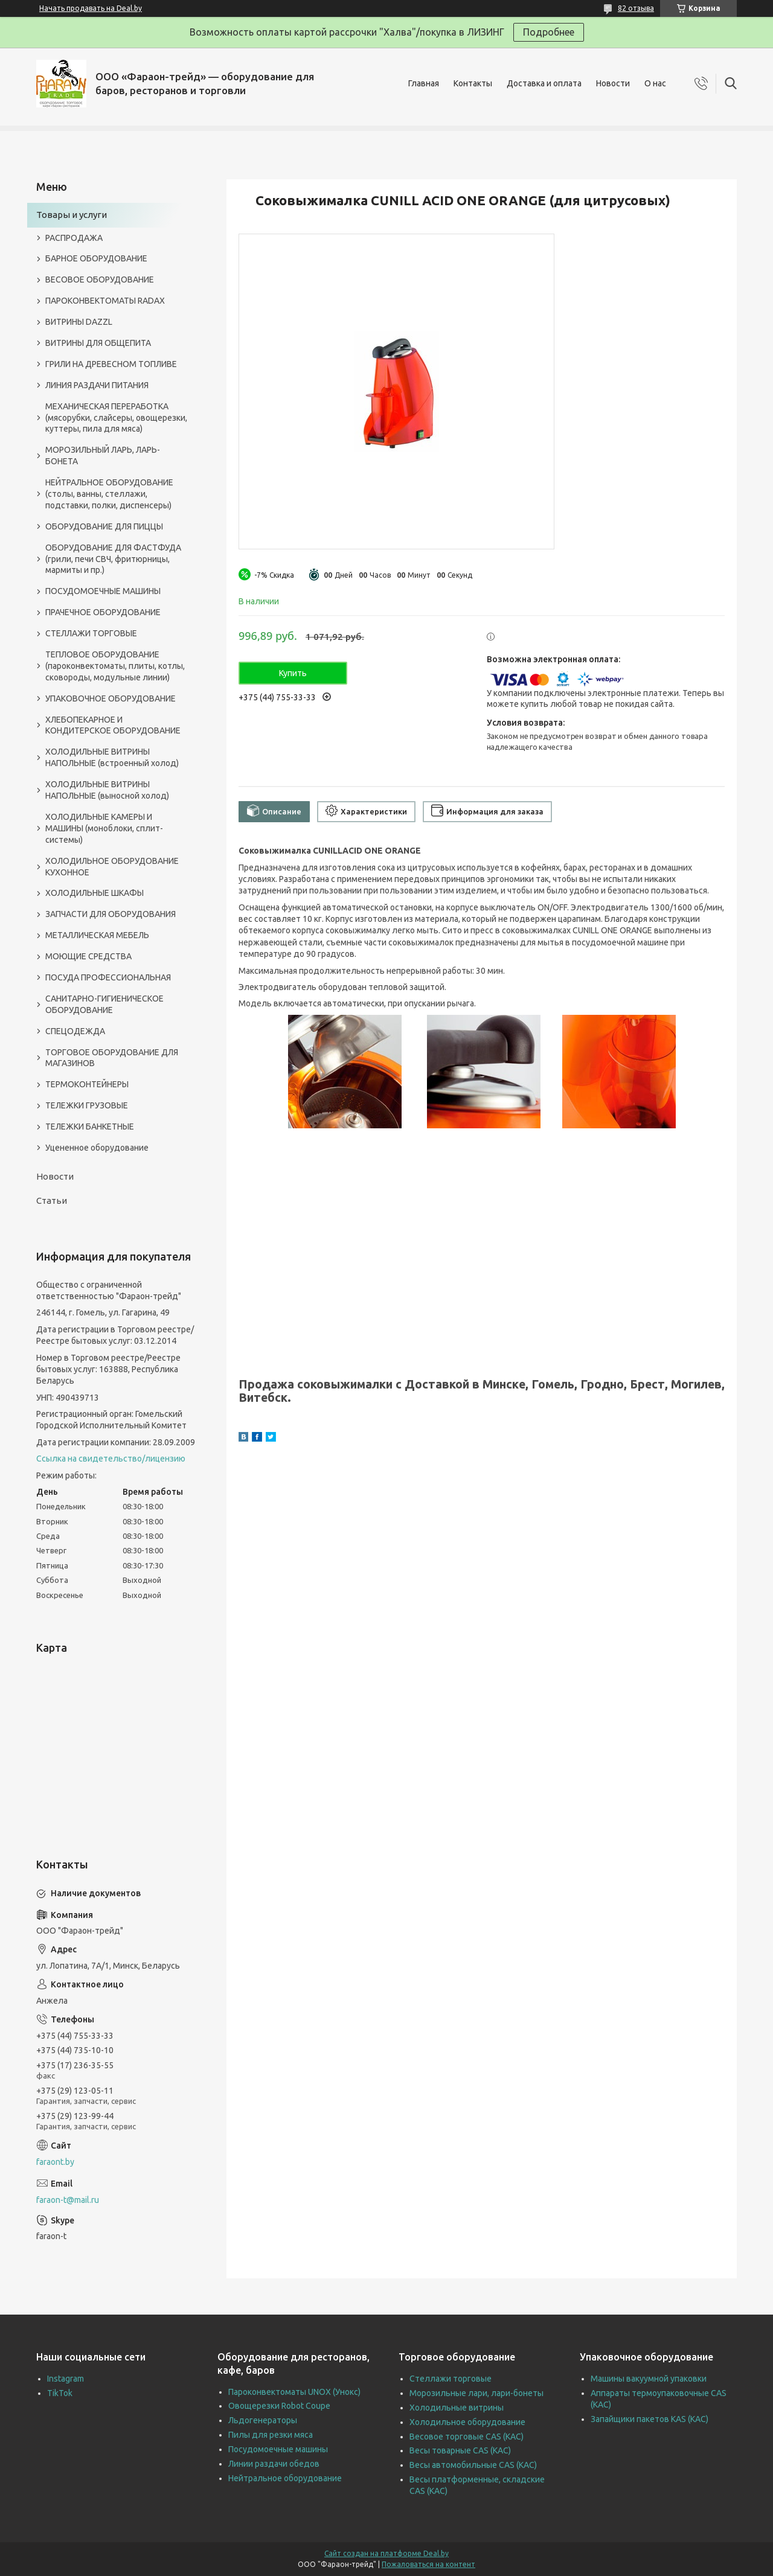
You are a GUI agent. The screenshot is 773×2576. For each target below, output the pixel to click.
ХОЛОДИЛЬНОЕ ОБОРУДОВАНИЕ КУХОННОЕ (112, 866)
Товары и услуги (71, 214)
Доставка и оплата (544, 83)
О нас (655, 83)
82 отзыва (636, 8)
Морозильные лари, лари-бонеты (476, 2393)
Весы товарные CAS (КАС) (460, 2450)
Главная (423, 83)
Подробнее (548, 32)
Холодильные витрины (456, 2407)
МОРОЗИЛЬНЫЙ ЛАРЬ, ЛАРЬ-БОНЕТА (102, 455)
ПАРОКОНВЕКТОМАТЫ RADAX (105, 300)
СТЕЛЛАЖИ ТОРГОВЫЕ (91, 633)
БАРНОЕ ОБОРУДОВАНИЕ (96, 258)
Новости (613, 83)
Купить (293, 673)
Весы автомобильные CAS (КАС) (473, 2465)
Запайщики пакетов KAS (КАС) (649, 2419)
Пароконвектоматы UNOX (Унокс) (294, 2392)
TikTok (59, 2393)
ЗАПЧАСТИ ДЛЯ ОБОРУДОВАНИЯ (110, 914)
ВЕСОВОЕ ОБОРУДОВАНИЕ (99, 279)
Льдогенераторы (262, 2420)
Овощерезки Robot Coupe (279, 2406)
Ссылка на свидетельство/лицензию (110, 1458)
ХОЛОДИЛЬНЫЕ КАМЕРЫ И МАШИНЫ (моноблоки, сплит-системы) (104, 828)
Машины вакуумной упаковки (649, 2378)
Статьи (51, 1200)
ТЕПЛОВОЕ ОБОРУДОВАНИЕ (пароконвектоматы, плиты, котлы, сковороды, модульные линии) (115, 666)
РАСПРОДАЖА (74, 238)
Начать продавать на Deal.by (90, 8)
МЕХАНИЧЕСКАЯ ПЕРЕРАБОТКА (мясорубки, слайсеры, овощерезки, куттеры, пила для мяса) (116, 417)
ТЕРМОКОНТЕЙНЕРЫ (87, 1084)
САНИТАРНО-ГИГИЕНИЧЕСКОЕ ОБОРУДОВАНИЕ (104, 1004)
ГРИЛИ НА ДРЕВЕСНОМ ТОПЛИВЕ (111, 364)
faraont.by (55, 2162)
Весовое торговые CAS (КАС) (466, 2436)
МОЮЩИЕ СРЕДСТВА (88, 956)
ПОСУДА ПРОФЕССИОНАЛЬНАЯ (108, 977)
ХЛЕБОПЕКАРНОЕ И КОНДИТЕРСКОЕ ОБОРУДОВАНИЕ (113, 725)
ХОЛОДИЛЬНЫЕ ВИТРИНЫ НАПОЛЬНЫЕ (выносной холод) (107, 790)
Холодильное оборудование (467, 2422)
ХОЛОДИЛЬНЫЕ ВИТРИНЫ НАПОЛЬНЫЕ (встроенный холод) (112, 757)
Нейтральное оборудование (285, 2478)
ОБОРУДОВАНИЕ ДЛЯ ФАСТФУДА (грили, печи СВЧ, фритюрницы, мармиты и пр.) (113, 559)
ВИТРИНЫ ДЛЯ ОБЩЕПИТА (98, 343)
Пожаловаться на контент (428, 2564)
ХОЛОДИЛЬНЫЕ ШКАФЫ (94, 893)
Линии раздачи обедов (273, 2464)
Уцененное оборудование (97, 1147)
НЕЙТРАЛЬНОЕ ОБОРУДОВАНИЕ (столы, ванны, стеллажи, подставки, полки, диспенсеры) (109, 494)
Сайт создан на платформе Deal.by (386, 2553)
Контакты (473, 83)
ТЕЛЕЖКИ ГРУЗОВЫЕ (86, 1105)
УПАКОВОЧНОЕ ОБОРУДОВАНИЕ (110, 698)
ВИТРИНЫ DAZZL (78, 322)
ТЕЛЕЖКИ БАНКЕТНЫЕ (89, 1126)
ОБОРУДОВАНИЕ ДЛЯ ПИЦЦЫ (104, 526)
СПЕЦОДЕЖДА (75, 1031)
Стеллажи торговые (450, 2378)
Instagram (65, 2378)
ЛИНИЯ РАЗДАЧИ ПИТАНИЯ (97, 385)
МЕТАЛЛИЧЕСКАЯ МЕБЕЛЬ (97, 935)
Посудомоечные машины (278, 2449)
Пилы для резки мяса (270, 2435)
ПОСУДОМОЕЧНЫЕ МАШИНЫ (103, 591)
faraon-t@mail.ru (67, 2200)
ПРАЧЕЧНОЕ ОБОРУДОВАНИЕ (103, 612)
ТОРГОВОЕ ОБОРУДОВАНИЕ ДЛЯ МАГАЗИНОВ (111, 1058)
